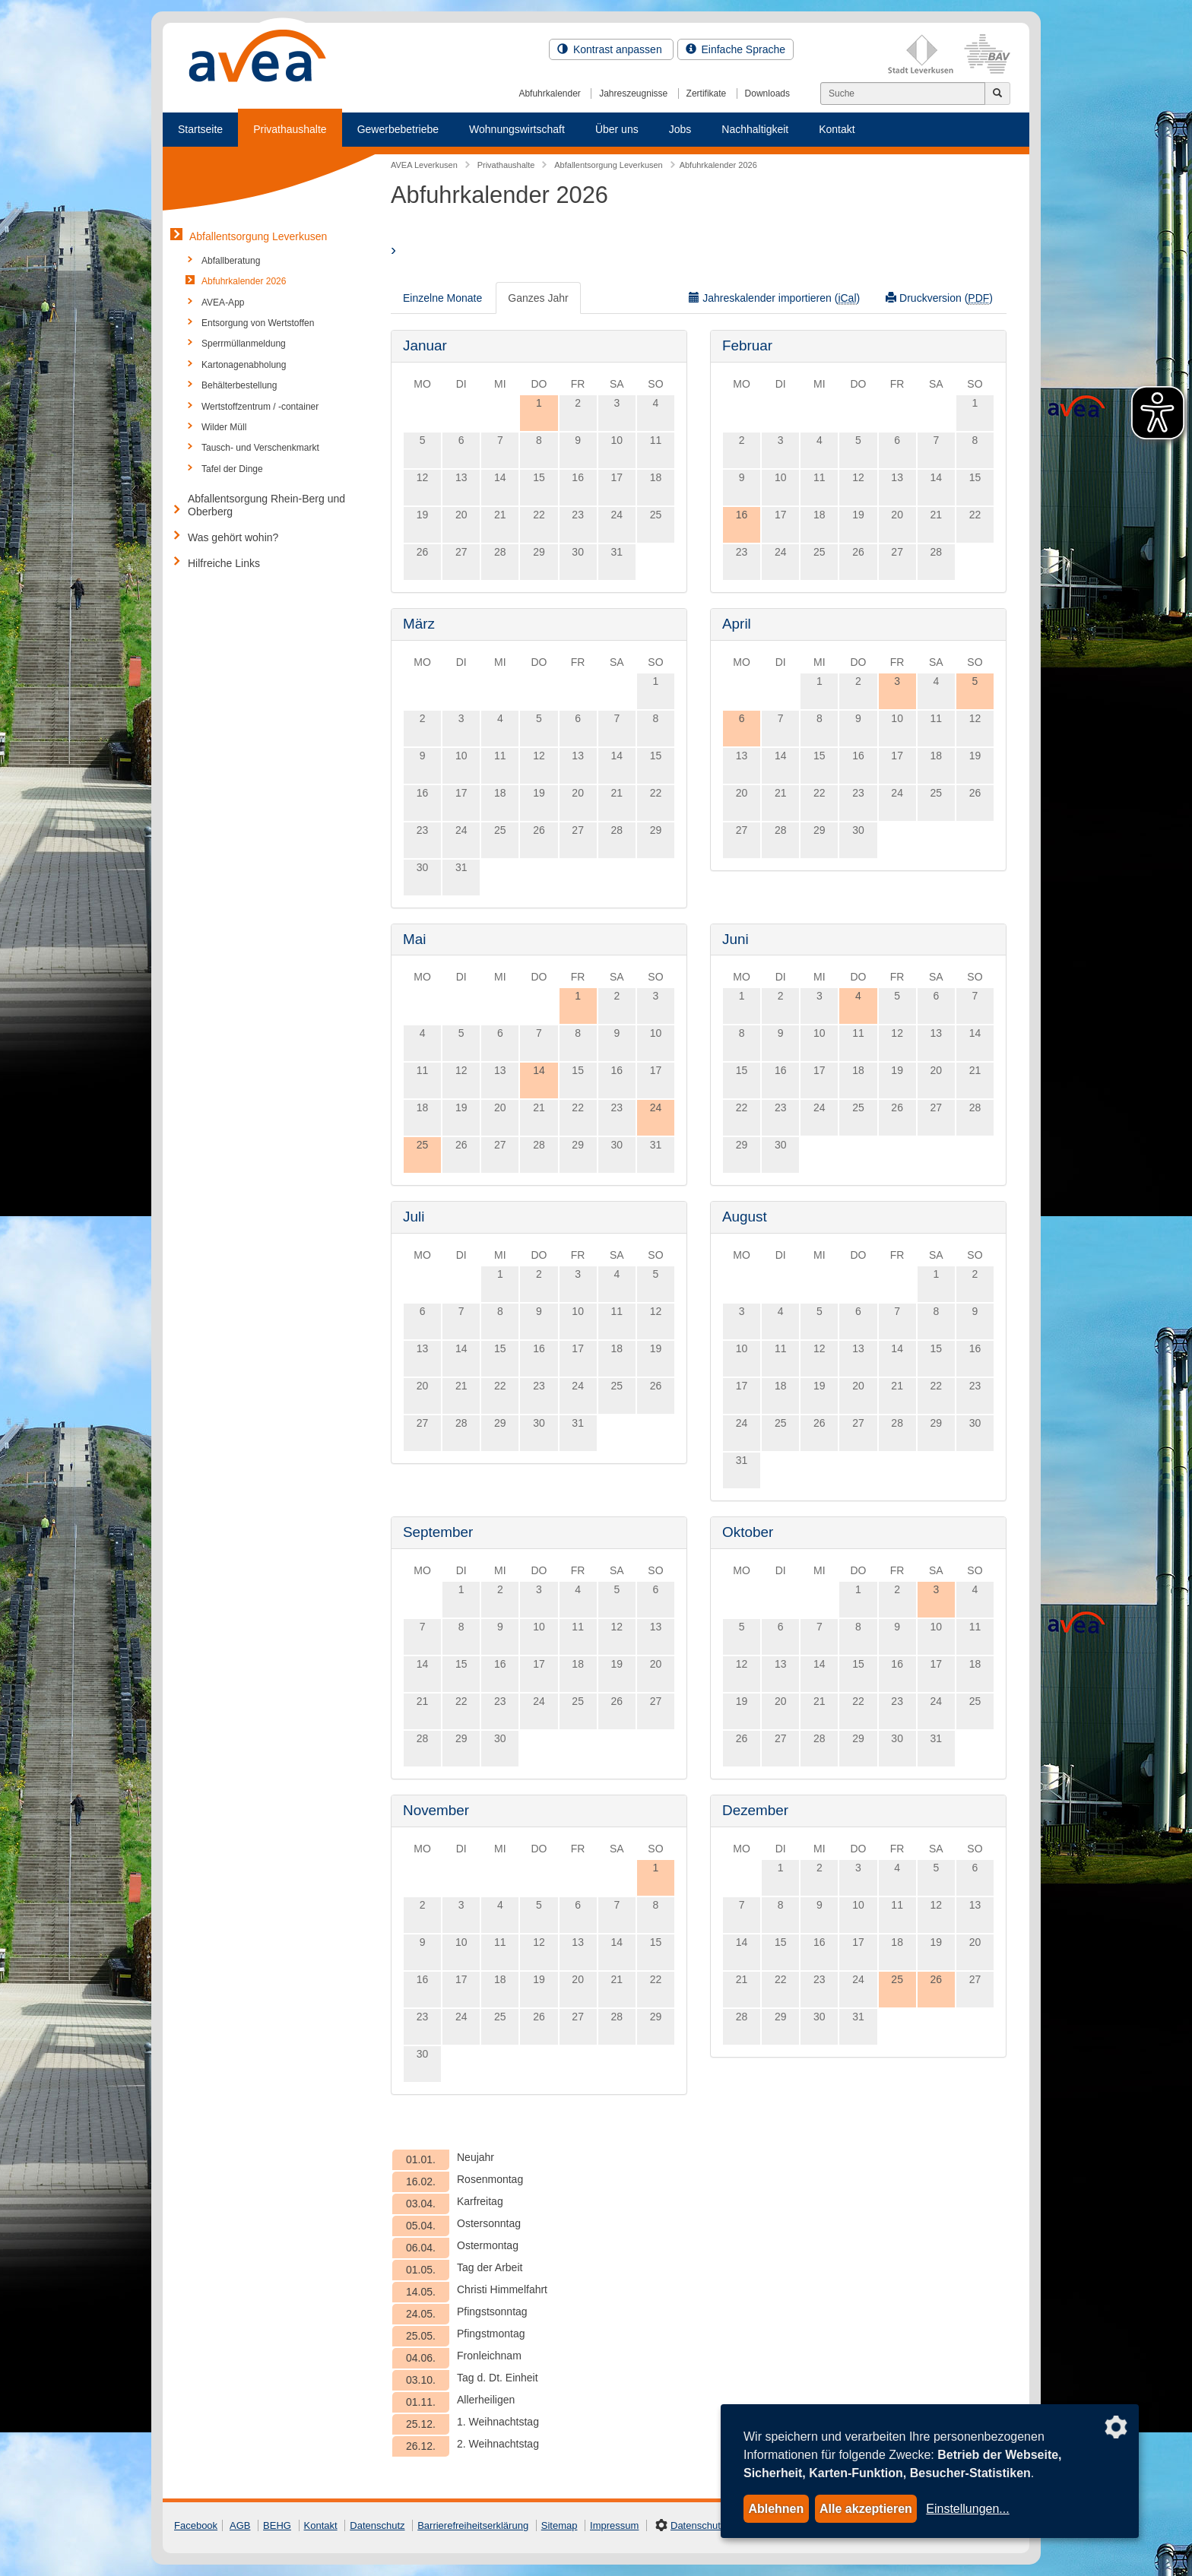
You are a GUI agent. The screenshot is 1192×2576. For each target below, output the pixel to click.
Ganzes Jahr (538, 298)
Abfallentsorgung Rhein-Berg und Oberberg (266, 505)
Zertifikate (706, 93)
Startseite (200, 129)
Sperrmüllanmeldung (243, 343)
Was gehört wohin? (233, 537)
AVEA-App (222, 302)
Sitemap (559, 2525)
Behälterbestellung (239, 385)
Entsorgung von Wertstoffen (257, 323)
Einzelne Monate (442, 298)
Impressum (614, 2525)
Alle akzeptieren (866, 2508)
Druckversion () (939, 298)
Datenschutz (377, 2525)
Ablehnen (776, 2508)
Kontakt (836, 129)
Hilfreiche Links (224, 563)
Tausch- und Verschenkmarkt (260, 447)
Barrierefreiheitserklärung (472, 2525)
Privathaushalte (290, 129)
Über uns (617, 129)
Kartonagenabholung (243, 365)
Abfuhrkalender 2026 (243, 281)
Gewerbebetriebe (398, 129)
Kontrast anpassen (611, 49)
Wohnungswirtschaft (517, 129)
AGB (240, 2525)
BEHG (277, 2525)
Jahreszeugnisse (633, 93)
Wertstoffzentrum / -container (260, 406)
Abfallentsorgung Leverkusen (258, 236)
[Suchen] (902, 93)
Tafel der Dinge (232, 469)
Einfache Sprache (735, 49)
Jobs (680, 129)
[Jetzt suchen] (997, 93)
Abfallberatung (230, 260)
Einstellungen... (967, 2508)
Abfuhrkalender (549, 93)
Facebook (195, 2525)
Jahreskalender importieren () (774, 298)
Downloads (767, 93)
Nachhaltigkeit (754, 129)
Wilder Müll (223, 427)
